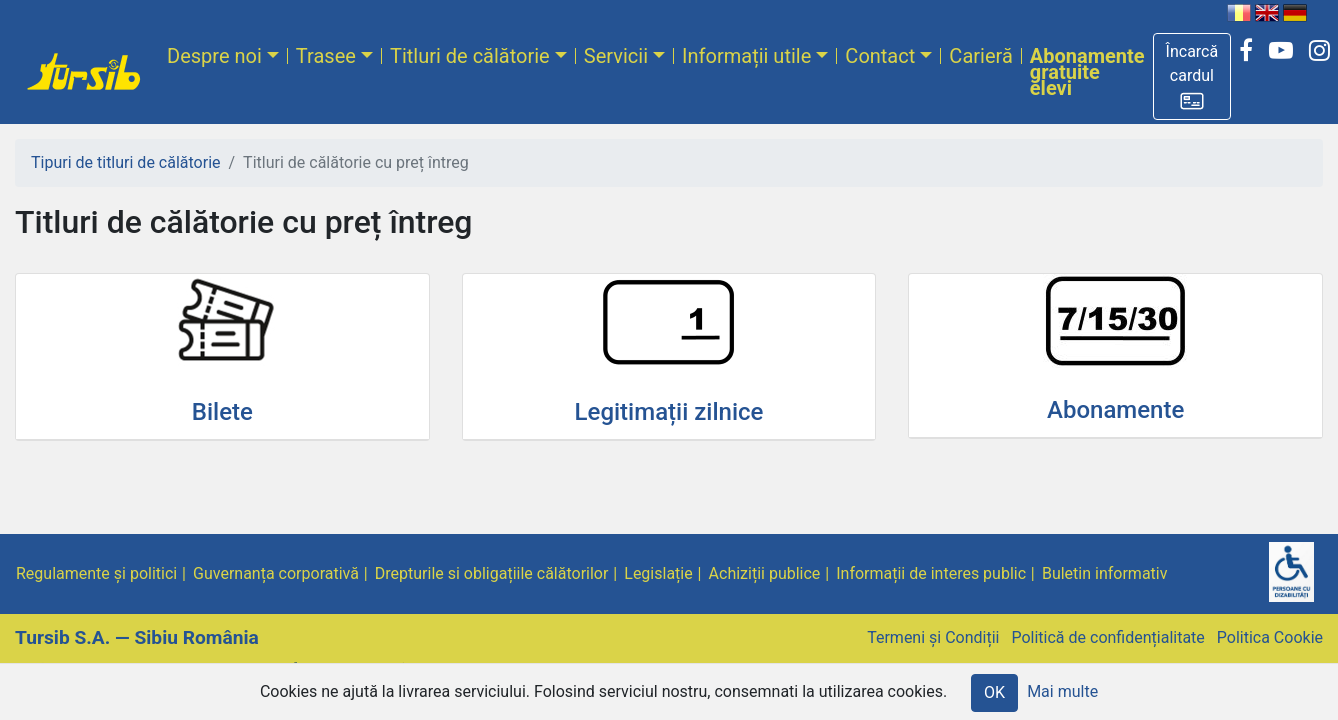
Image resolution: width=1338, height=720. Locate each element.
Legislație (658, 573)
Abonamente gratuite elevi (1087, 72)
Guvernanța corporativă (276, 573)
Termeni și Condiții (933, 637)
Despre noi (214, 56)
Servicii (616, 56)
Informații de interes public (931, 573)
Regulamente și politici (96, 573)
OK (994, 692)
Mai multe (1062, 691)
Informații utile (746, 56)
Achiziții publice (765, 573)
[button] (1192, 76)
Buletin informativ (1105, 573)
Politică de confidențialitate (1107, 637)
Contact (880, 56)
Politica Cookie (1270, 637)
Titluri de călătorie (470, 56)
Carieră (980, 56)
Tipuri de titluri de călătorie (126, 162)
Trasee (326, 56)
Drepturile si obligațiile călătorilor (492, 573)
